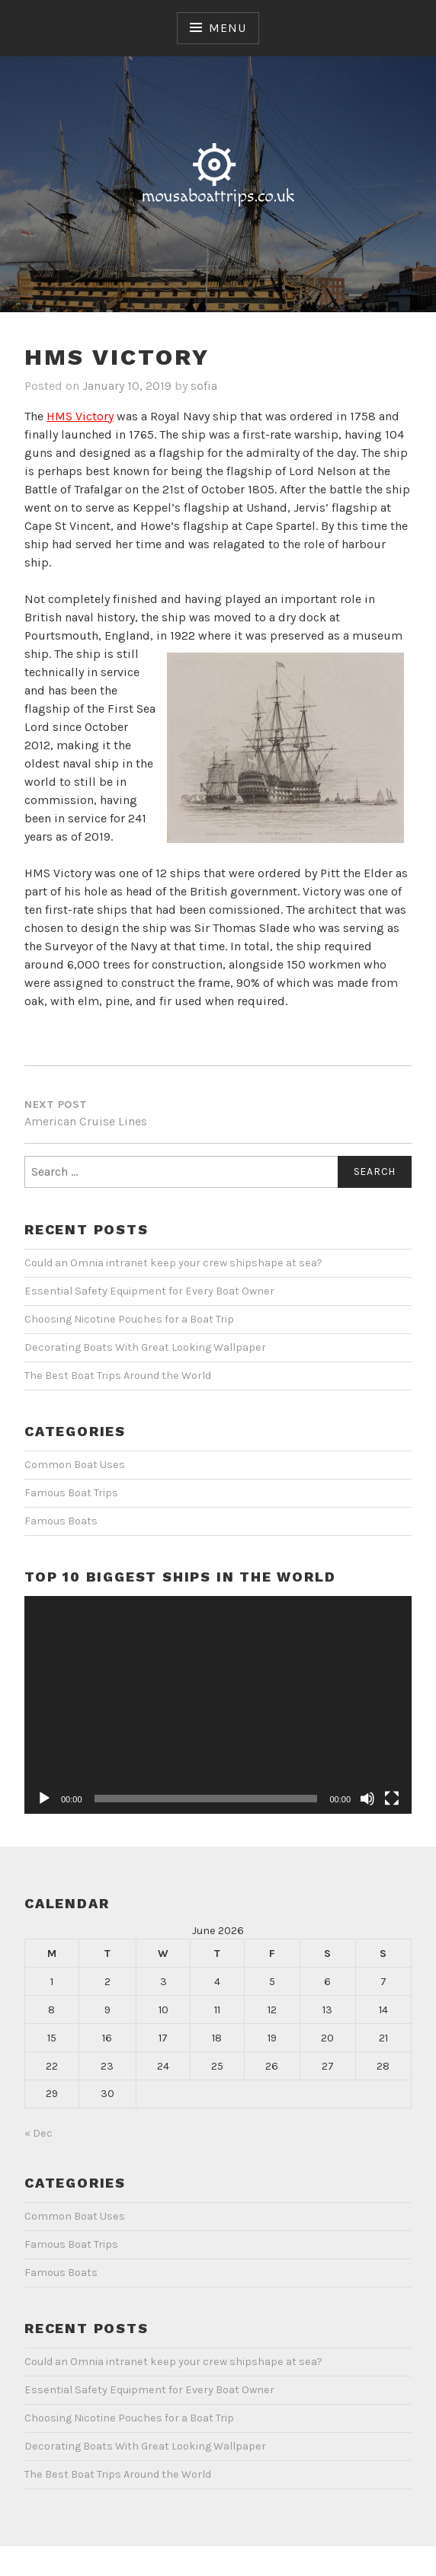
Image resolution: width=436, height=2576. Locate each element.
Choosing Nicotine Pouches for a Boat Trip (129, 1319)
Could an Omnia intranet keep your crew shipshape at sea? (173, 1262)
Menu (227, 28)
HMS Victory (80, 416)
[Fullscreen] (391, 1798)
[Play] (44, 1798)
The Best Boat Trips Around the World (117, 1375)
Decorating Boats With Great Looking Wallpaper (145, 1347)
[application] (218, 1705)
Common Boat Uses (74, 1464)
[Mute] (367, 1798)
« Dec (38, 2133)
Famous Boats (61, 1521)
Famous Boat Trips (71, 1492)
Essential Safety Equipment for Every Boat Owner (149, 1291)
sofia (204, 385)
